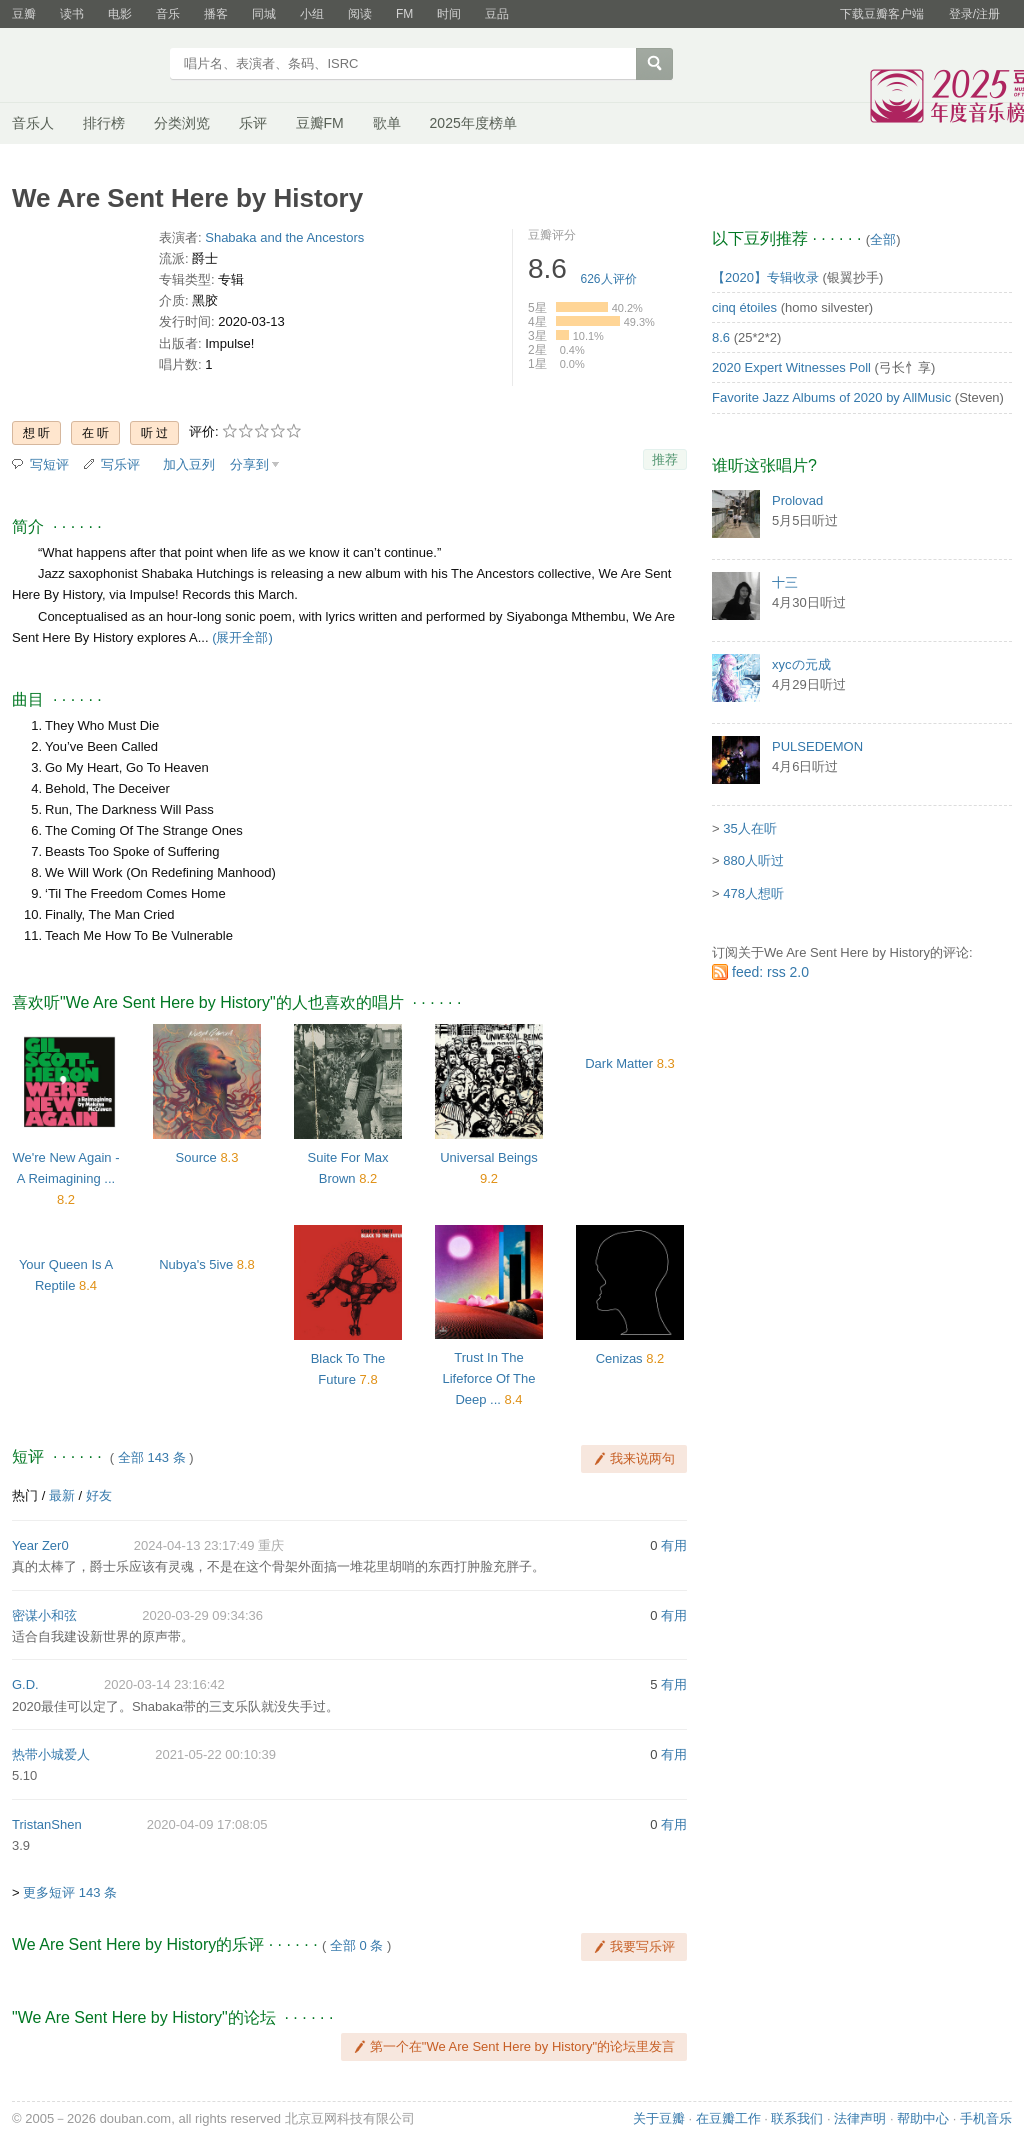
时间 (449, 14)
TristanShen (47, 1824)
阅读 (360, 14)
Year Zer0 (40, 1545)
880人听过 (753, 860)
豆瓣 (24, 14)
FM (404, 14)
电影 (120, 14)
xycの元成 (801, 664)
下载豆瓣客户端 (882, 14)
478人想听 (753, 893)
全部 (883, 239)
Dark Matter (619, 1063)
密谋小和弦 (44, 1615)
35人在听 (749, 828)
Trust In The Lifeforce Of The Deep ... (489, 1378)
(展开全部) (242, 637)
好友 (99, 1495)
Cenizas (619, 1358)
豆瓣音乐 (84, 66)
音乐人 (33, 123)
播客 (216, 14)
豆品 (497, 14)
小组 (312, 14)
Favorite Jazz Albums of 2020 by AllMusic (831, 397)
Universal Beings (489, 1157)
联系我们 (797, 2118)
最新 (62, 1495)
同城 (264, 14)
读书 (72, 14)
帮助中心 (923, 2118)
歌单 (387, 123)
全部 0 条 (356, 1945)
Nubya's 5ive (196, 1264)
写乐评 (120, 464)
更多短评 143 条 (70, 1892)
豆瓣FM (320, 123)
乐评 (253, 123)
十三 (785, 582)
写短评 (49, 464)
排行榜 (104, 123)
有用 (674, 1545)
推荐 (665, 459)
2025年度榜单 (473, 123)
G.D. (25, 1684)
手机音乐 (986, 2118)
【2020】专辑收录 (765, 277)
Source (196, 1157)
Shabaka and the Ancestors (284, 237)
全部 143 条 (152, 1457)
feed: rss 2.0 (770, 972)
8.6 (721, 337)
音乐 (168, 14)
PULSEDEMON (817, 746)
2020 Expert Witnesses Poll (791, 367)
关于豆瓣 (659, 2118)
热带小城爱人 (51, 1754)
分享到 (249, 464)
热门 (25, 1495)
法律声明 (860, 2118)
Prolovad (797, 500)
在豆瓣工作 (728, 2118)
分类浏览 (182, 123)
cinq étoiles (744, 307)
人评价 (609, 279)
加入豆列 (189, 464)
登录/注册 (974, 14)
